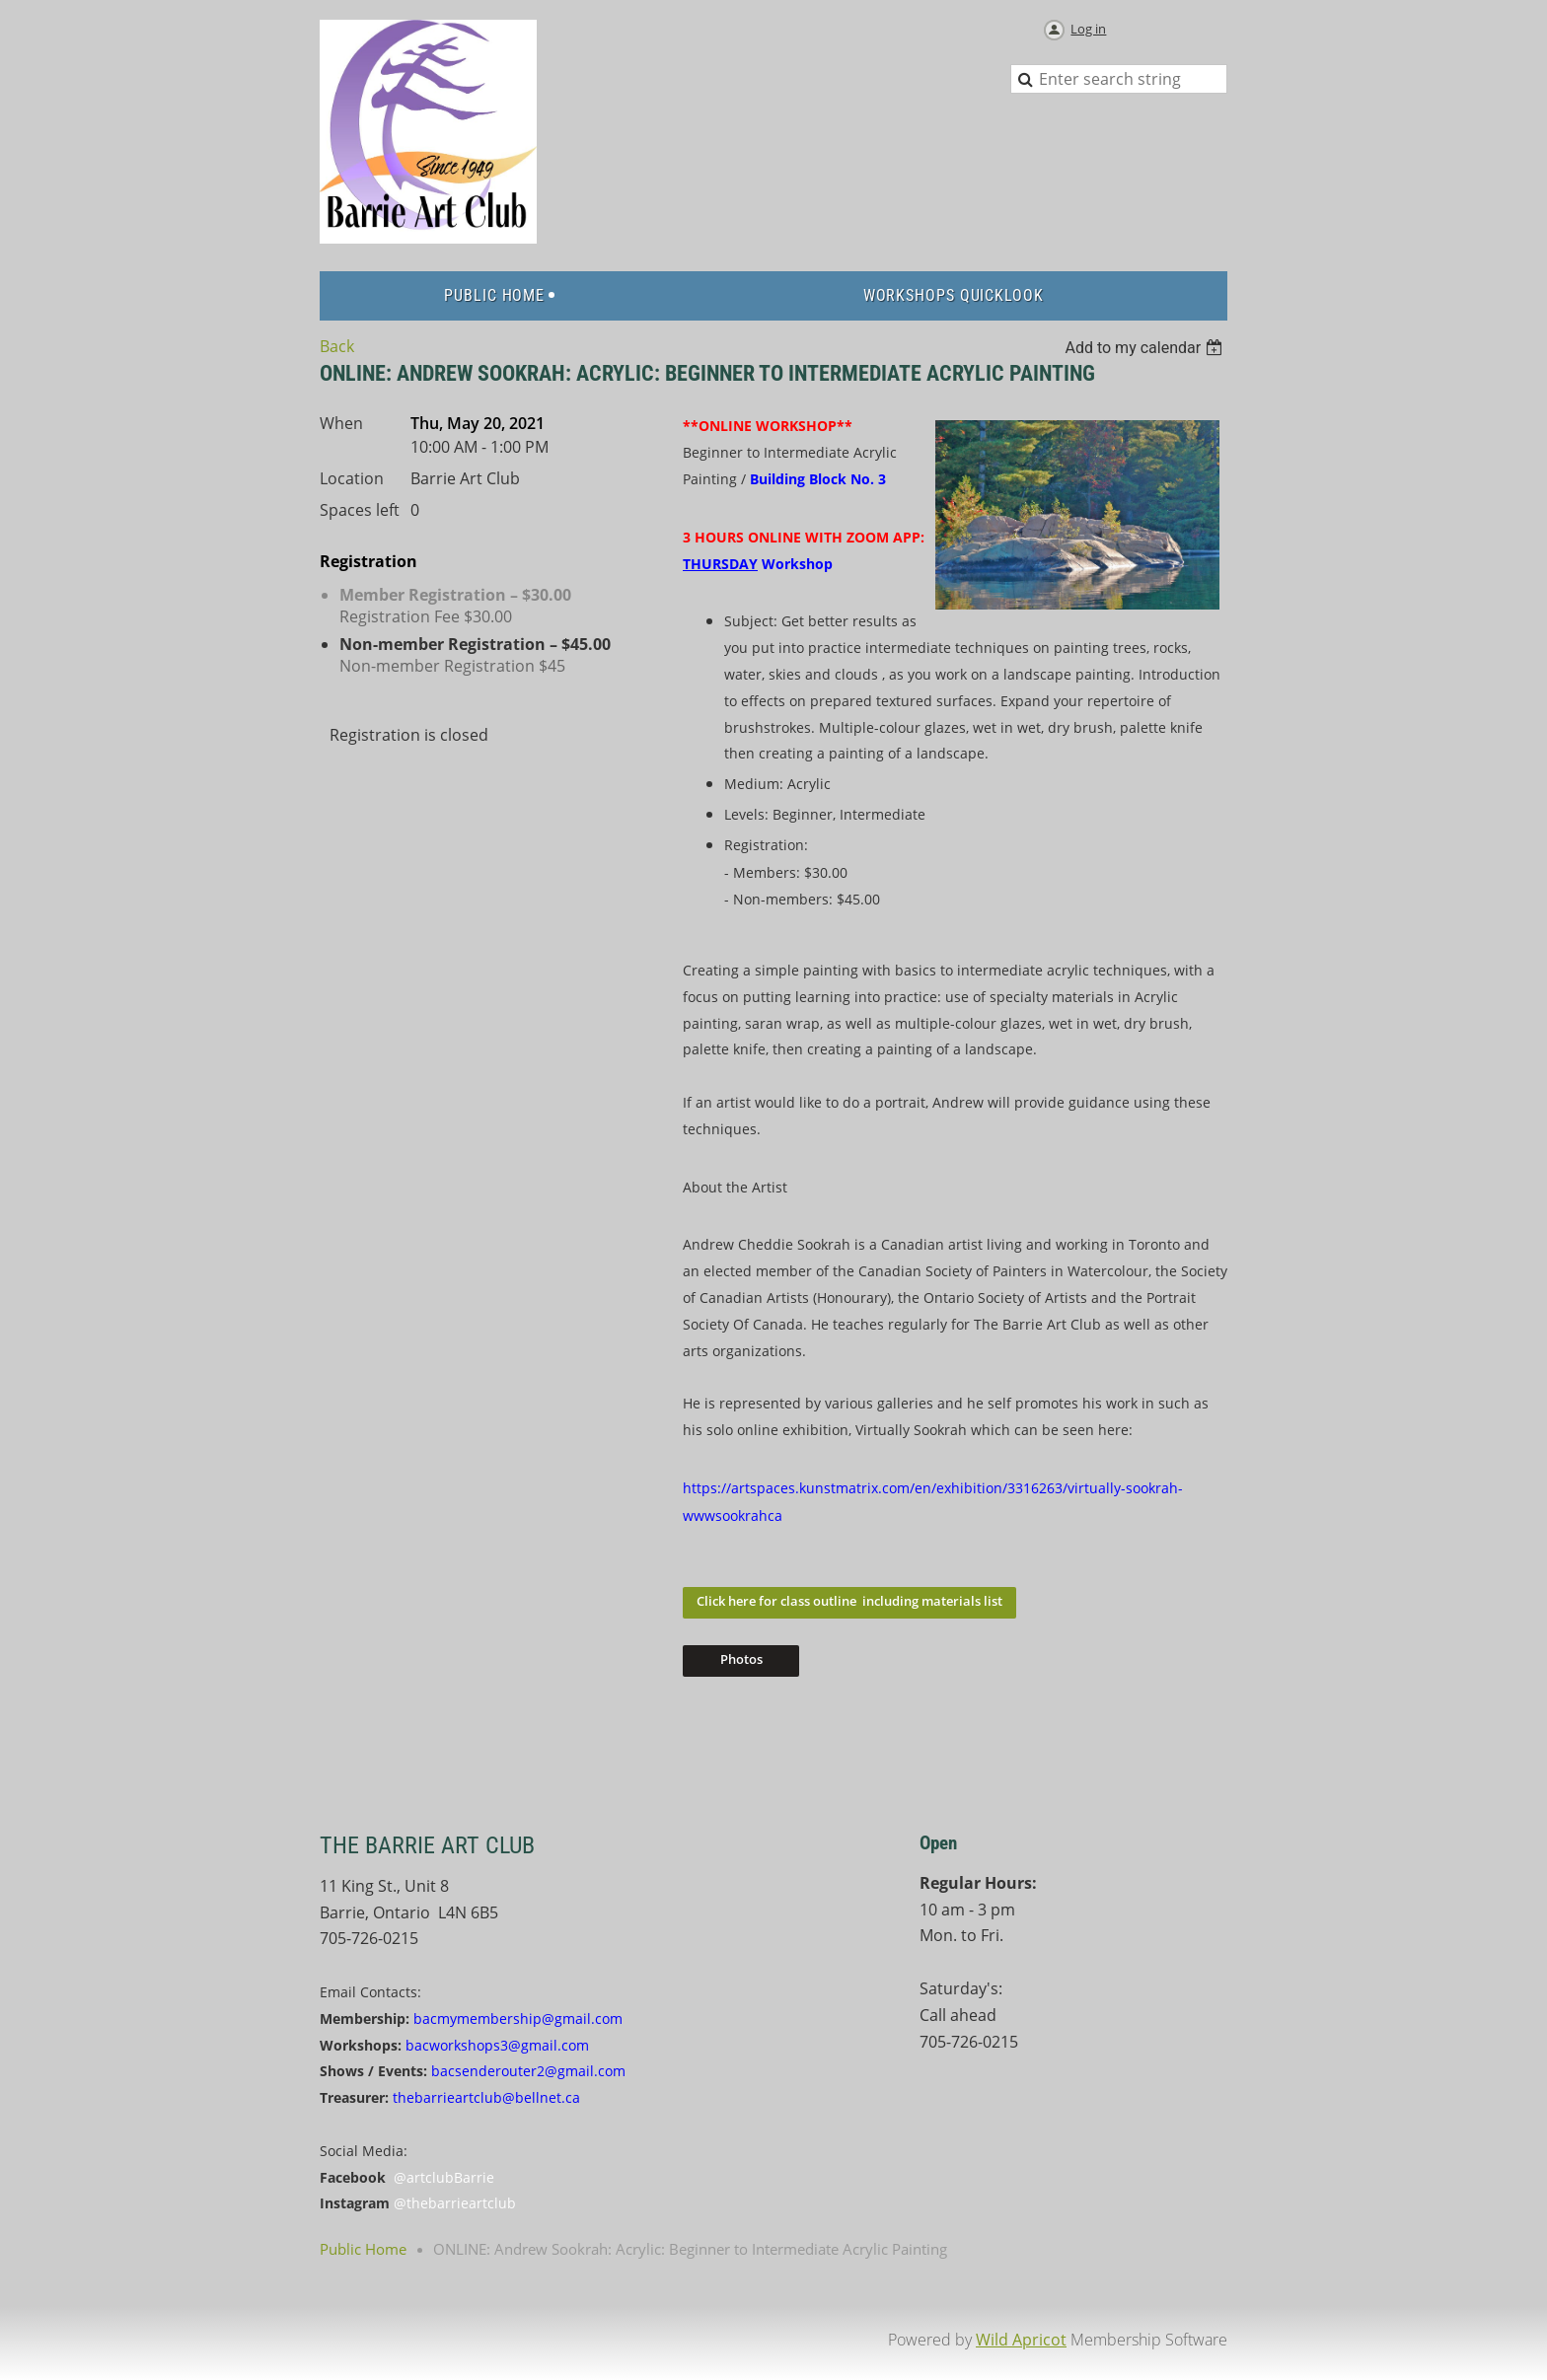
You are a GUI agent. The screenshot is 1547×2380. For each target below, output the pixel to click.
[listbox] (1146, 347)
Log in (1088, 28)
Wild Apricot (1021, 2339)
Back (337, 346)
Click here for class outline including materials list (849, 1601)
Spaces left (360, 510)
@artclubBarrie (444, 2177)
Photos (741, 1659)
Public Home (363, 2249)
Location (352, 478)
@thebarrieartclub (455, 2203)
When (341, 423)
